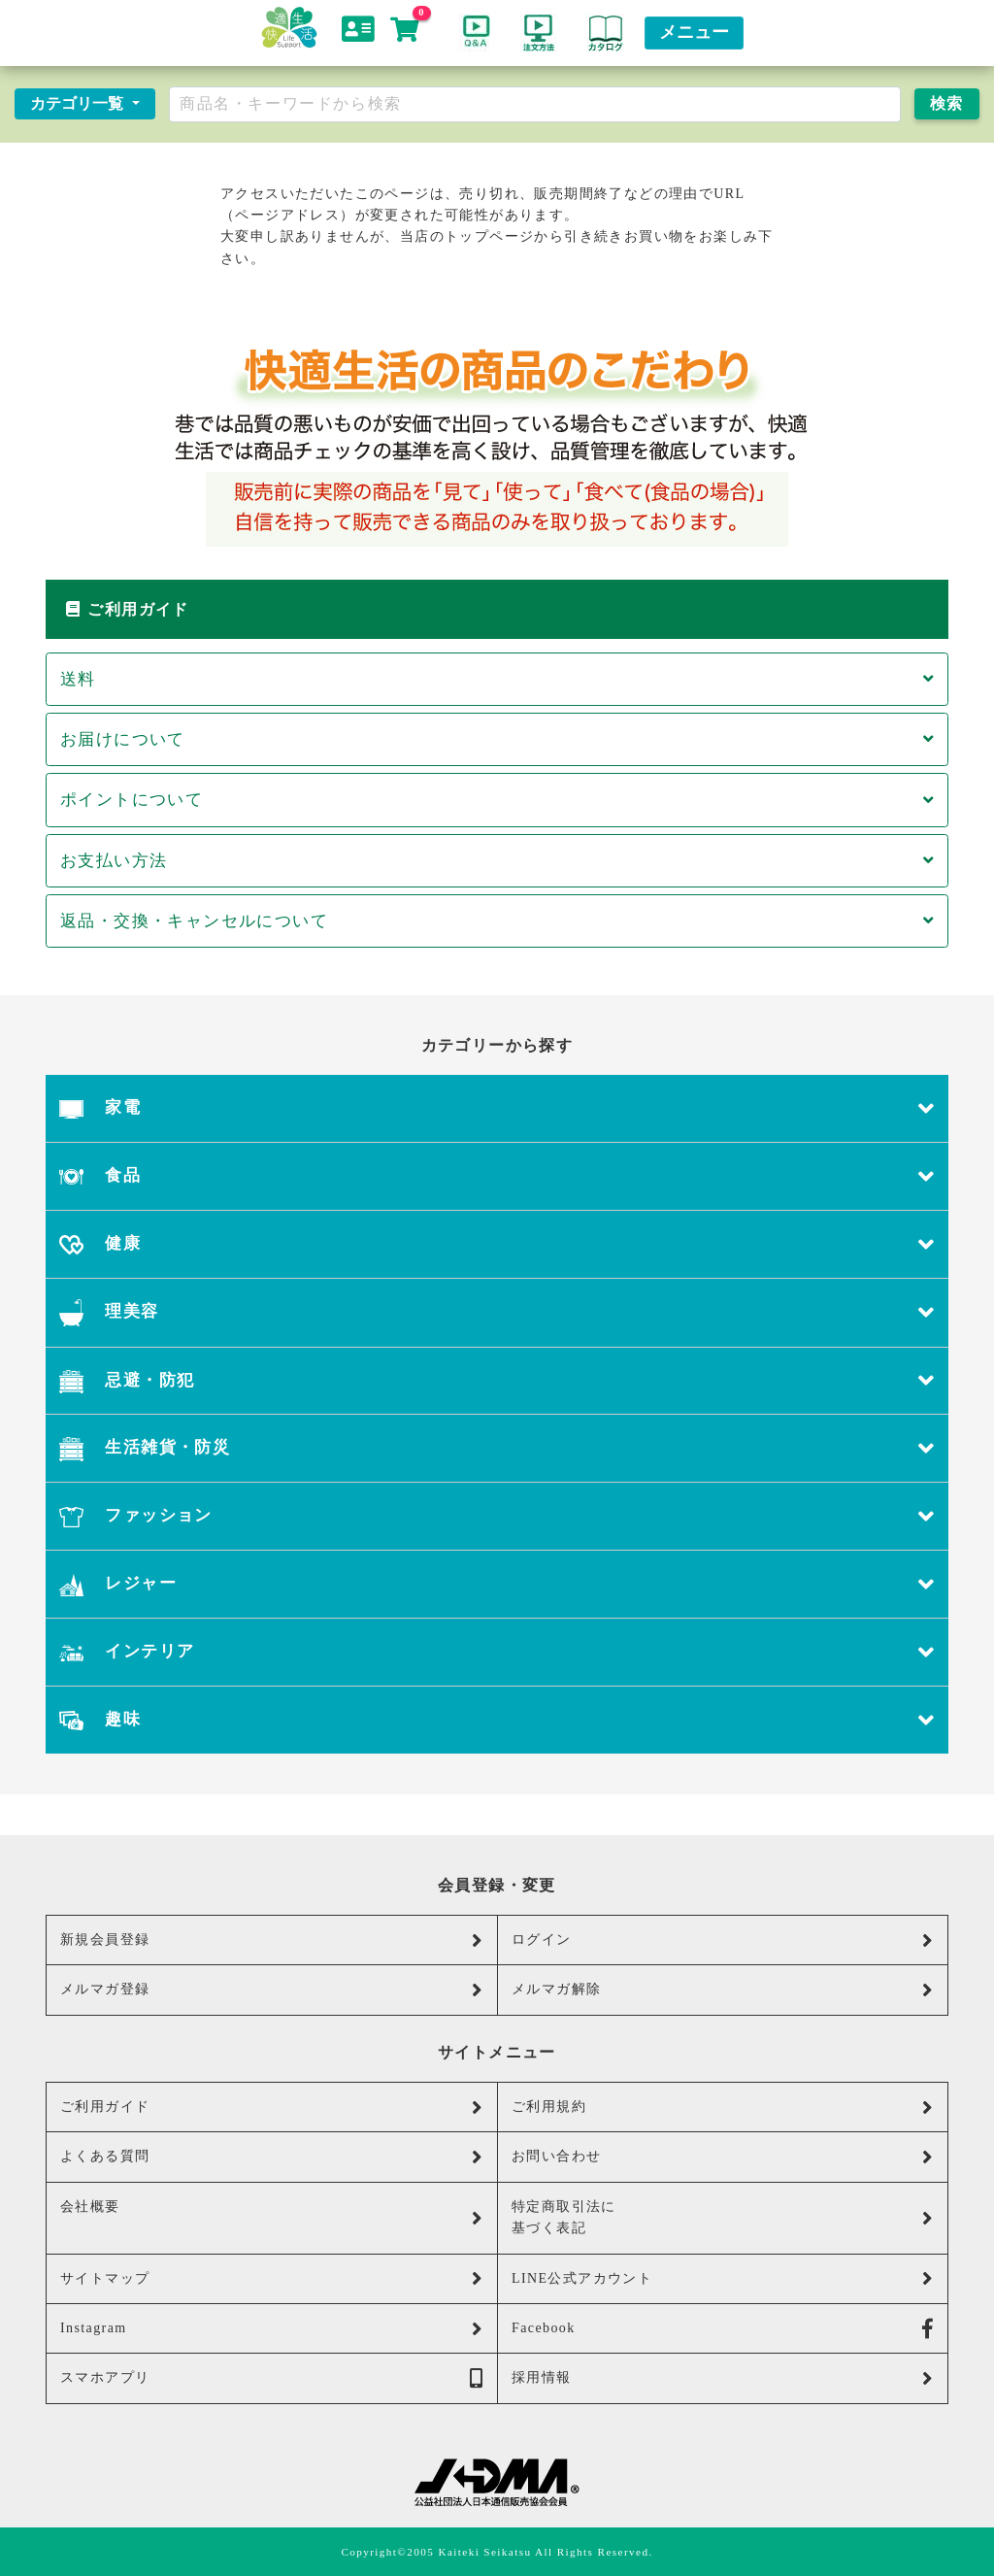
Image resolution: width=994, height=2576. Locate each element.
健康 (497, 1244)
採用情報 (723, 2378)
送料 (497, 679)
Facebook (723, 2329)
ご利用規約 (723, 2107)
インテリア (497, 1652)
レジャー (497, 1584)
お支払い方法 (497, 861)
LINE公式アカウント (723, 2278)
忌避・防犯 (497, 1381)
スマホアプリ (271, 2378)
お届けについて (497, 739)
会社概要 (271, 2213)
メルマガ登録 (271, 1990)
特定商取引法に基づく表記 (723, 2217)
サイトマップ (271, 2278)
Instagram (271, 2329)
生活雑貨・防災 (497, 1448)
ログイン (723, 1940)
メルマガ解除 (723, 1990)
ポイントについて (497, 799)
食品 (497, 1176)
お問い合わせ (723, 2157)
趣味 (497, 1720)
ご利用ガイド (271, 2107)
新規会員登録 (271, 1940)
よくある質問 (271, 2157)
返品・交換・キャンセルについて (497, 921)
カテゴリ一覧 (78, 103)
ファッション (497, 1516)
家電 (497, 1108)
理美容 (497, 1312)
